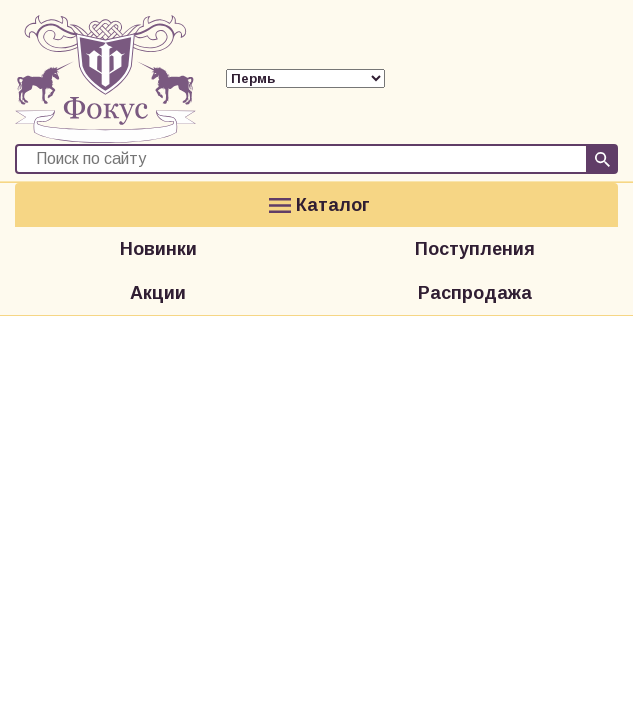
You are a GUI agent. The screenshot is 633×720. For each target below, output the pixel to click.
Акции (158, 293)
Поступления (475, 249)
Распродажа (475, 293)
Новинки (158, 249)
